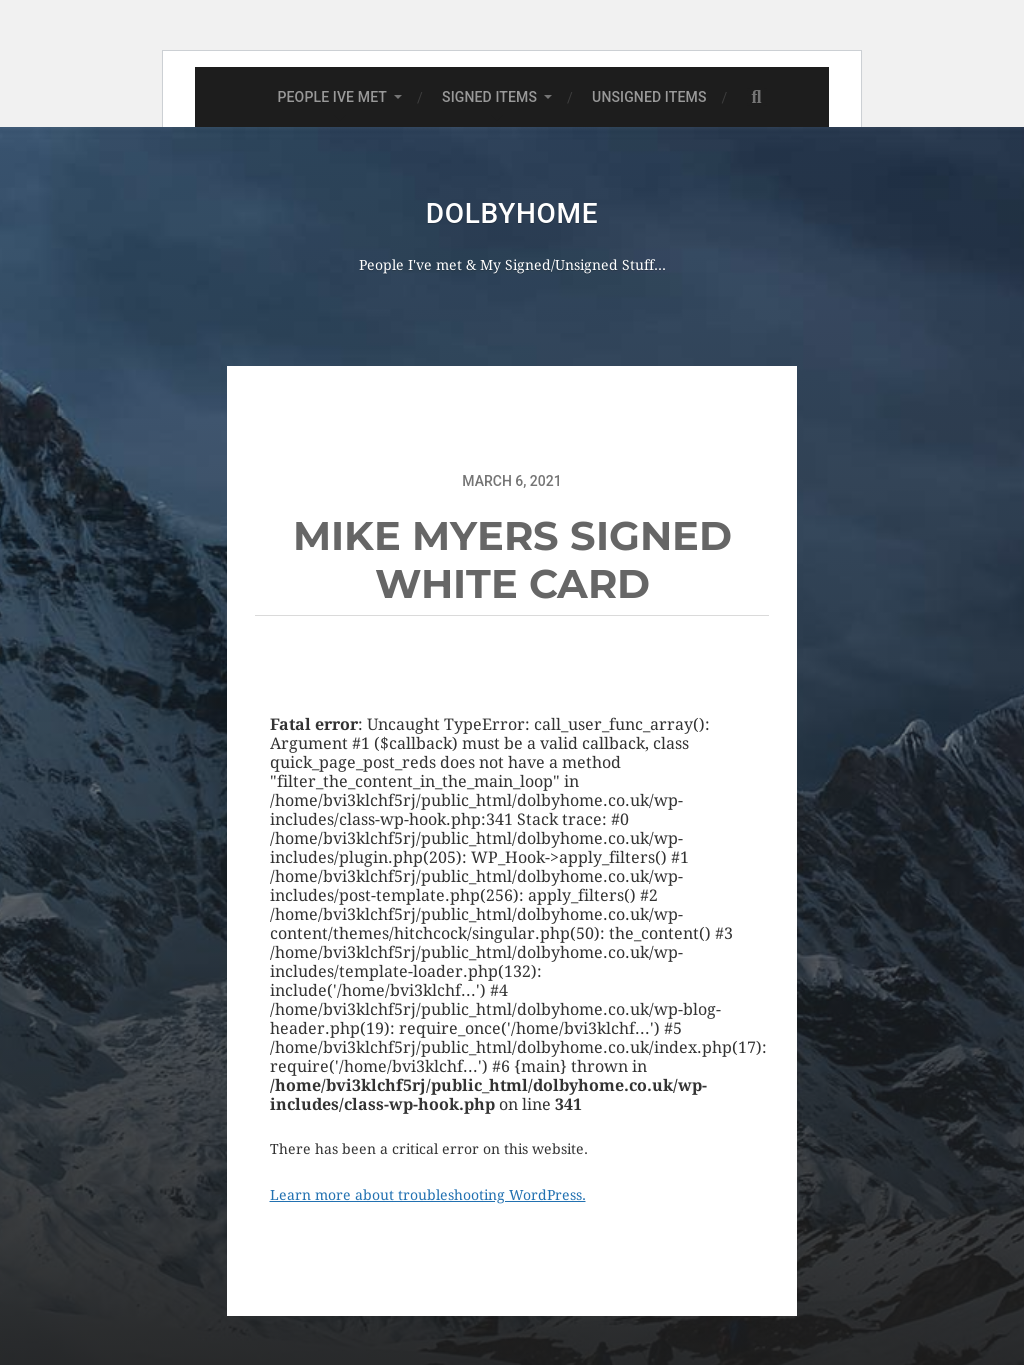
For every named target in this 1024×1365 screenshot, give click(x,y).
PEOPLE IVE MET (332, 97)
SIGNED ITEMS (489, 97)
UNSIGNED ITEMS (649, 97)
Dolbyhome (512, 213)
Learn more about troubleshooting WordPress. (428, 1195)
